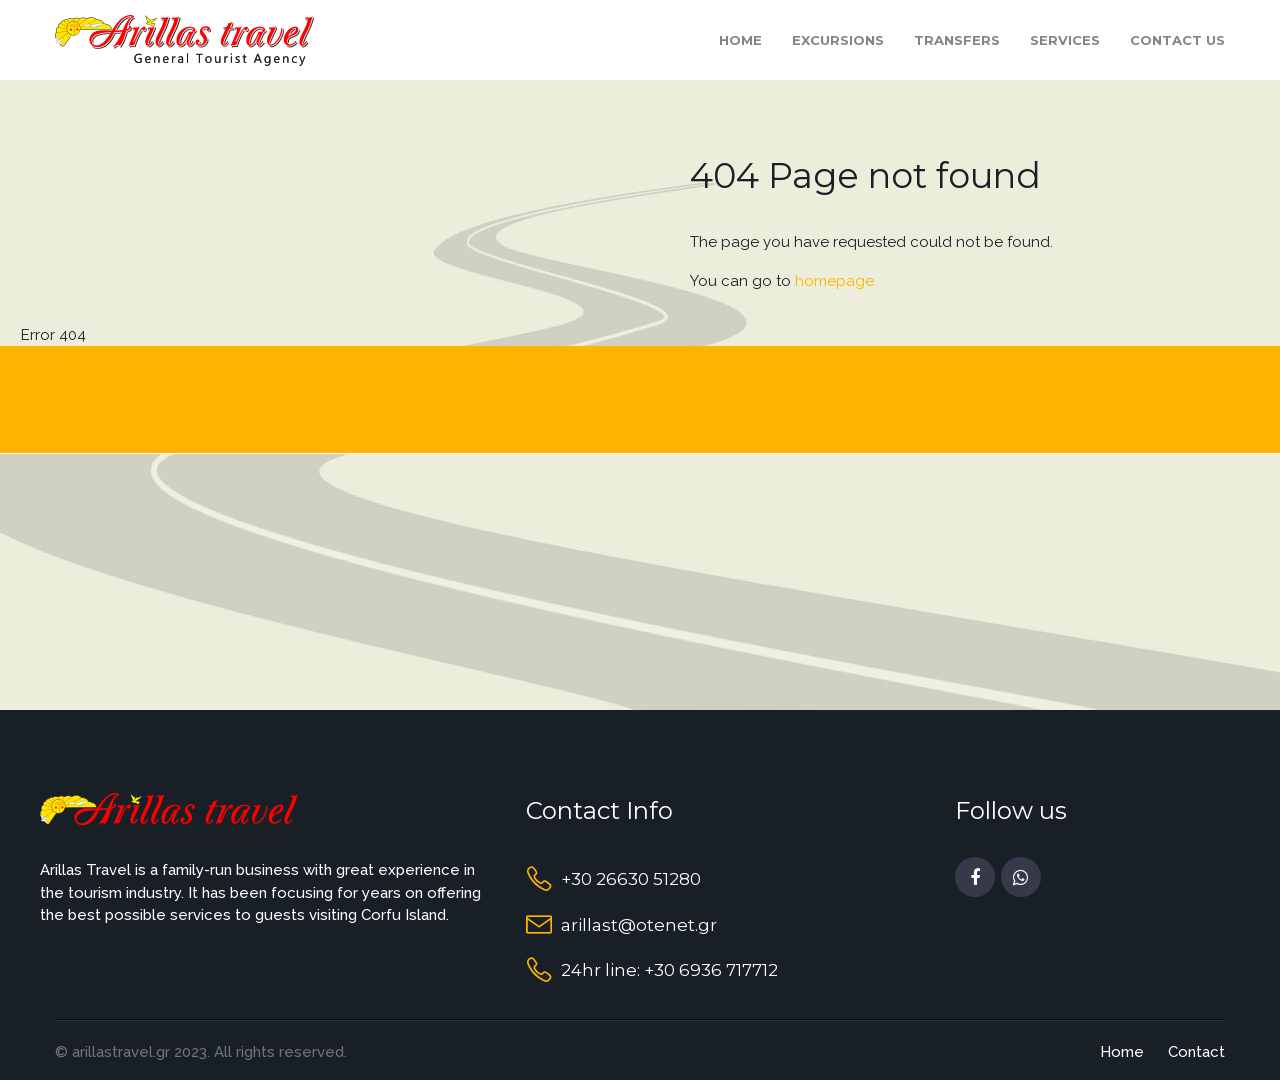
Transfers (957, 40)
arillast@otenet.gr (639, 925)
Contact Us (1177, 40)
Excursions (838, 40)
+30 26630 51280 (631, 879)
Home (740, 40)
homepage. (836, 281)
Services (1065, 40)
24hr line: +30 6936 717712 (669, 970)
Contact (1196, 1052)
